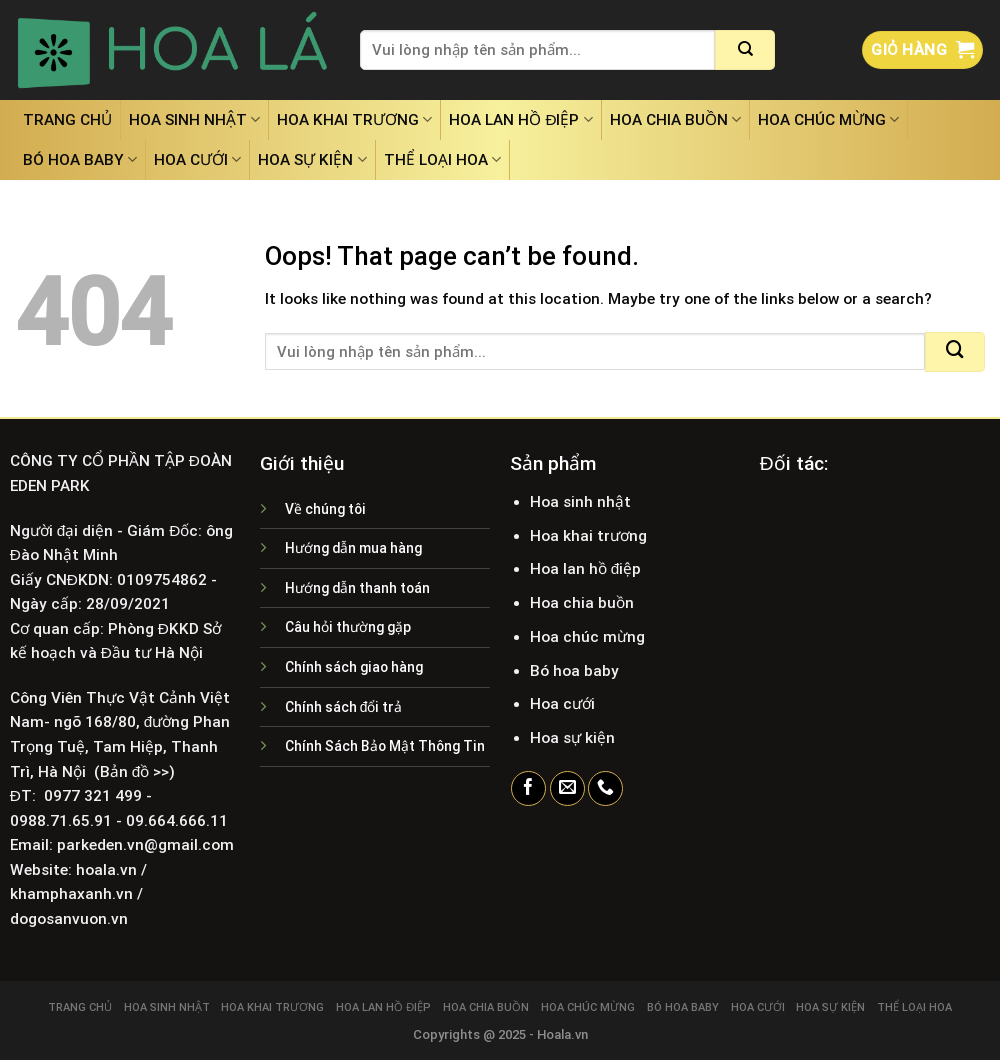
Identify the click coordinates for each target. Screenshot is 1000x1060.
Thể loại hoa (442, 159)
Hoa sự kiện (312, 159)
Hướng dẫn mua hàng (353, 548)
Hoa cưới (197, 159)
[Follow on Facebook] (528, 789)
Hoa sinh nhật (194, 119)
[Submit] (745, 50)
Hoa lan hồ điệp (520, 119)
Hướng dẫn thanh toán (357, 588)
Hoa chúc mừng (828, 119)
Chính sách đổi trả (344, 707)
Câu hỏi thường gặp (348, 627)
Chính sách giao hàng (354, 667)
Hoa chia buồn (675, 119)
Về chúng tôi (325, 509)
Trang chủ (67, 120)
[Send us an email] (567, 789)
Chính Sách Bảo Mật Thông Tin (385, 746)
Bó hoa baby (80, 159)
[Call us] (605, 789)
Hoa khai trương (354, 119)
